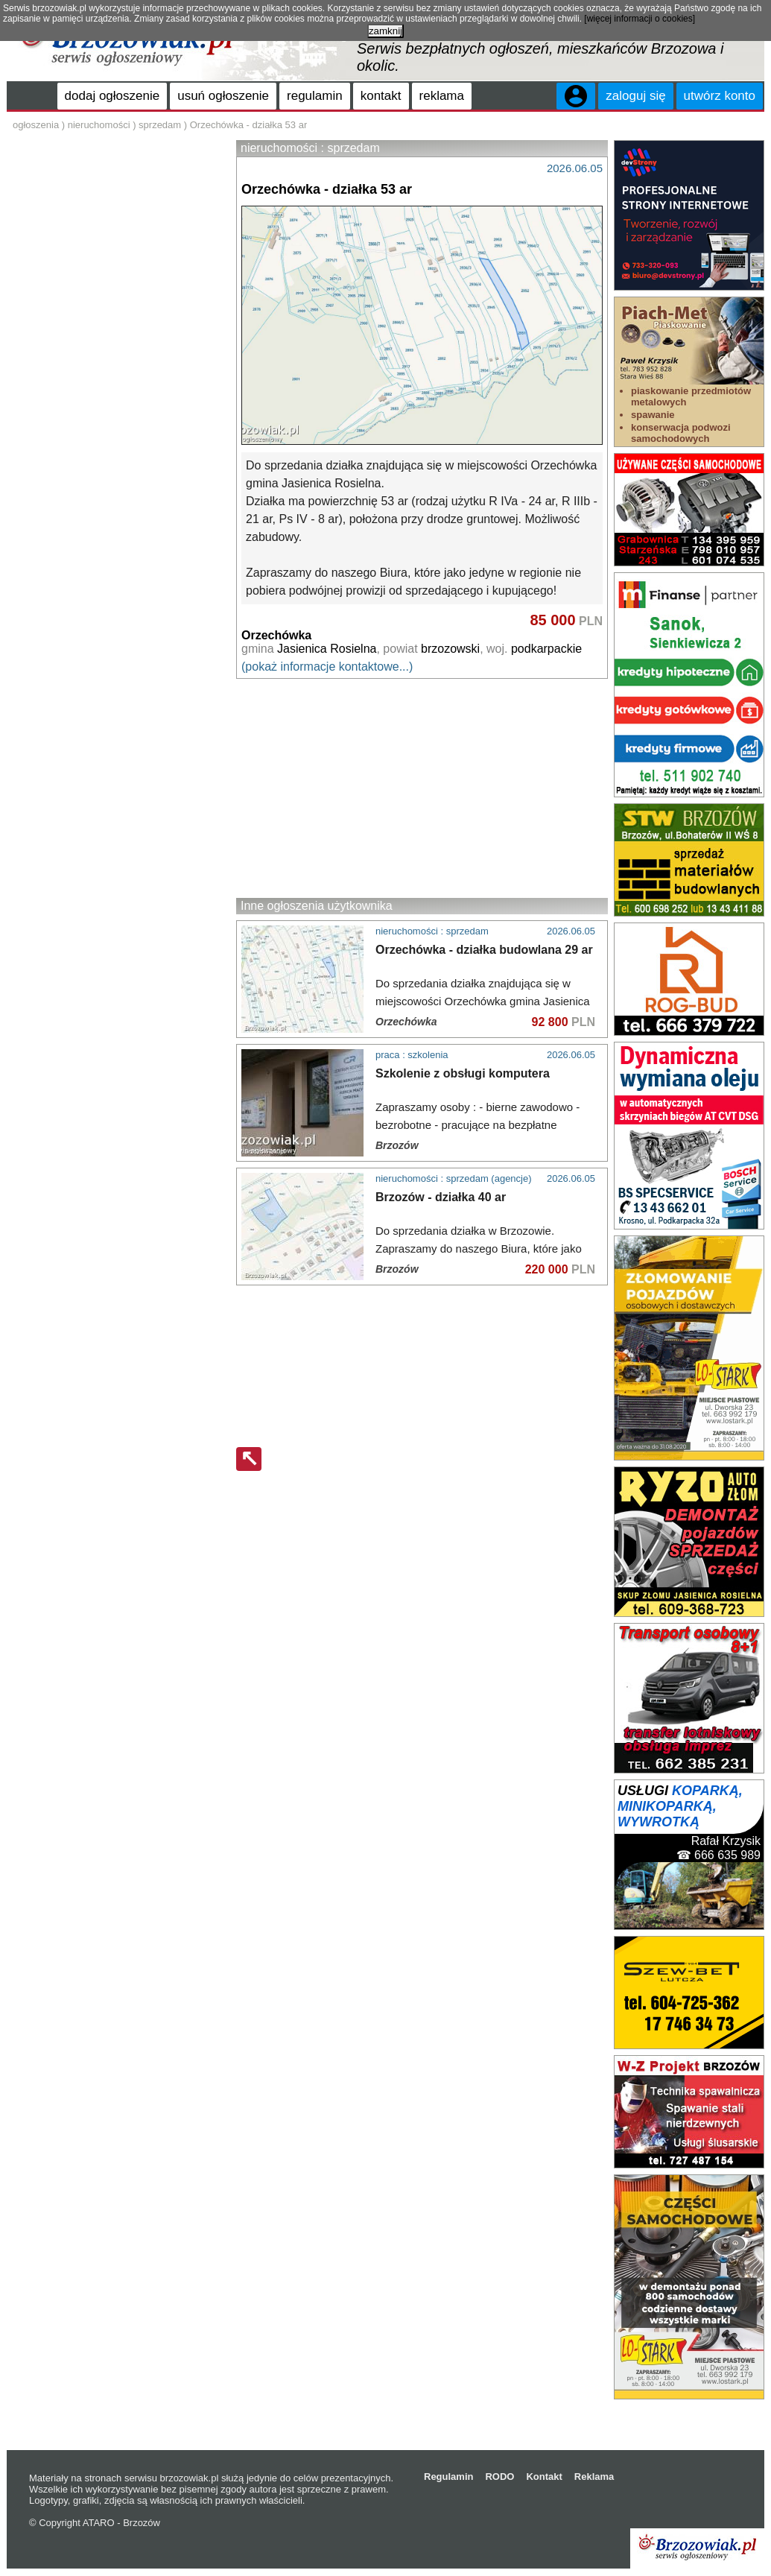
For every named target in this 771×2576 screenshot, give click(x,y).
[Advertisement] (422, 787)
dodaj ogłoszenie (112, 96)
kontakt (381, 96)
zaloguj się (635, 96)
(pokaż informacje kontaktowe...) (327, 666)
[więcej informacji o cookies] (639, 18)
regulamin (315, 96)
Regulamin (448, 2476)
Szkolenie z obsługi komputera (462, 1073)
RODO (499, 2476)
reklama (441, 96)
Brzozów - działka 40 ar (440, 1197)
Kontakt (544, 2476)
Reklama (594, 2476)
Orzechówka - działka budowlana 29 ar (484, 949)
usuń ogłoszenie (223, 96)
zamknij (385, 31)
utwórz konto (719, 96)
